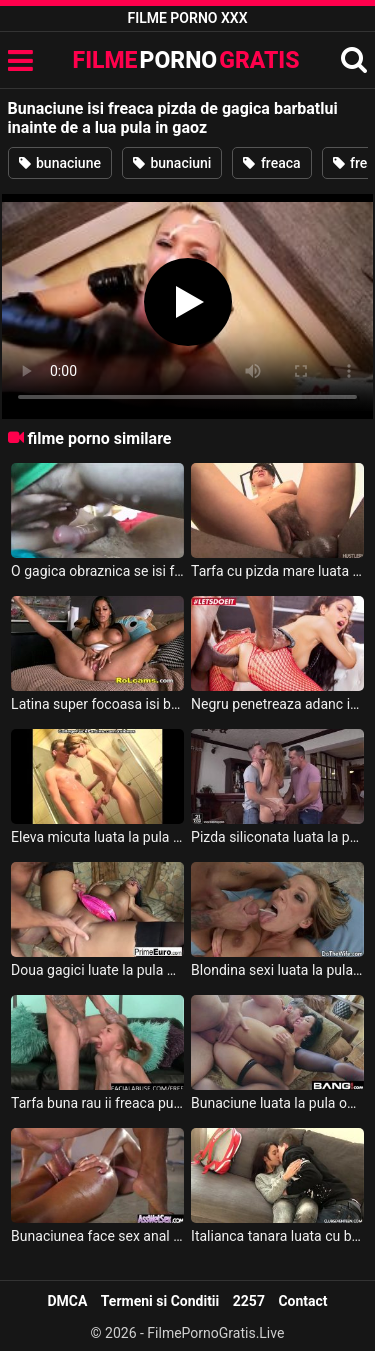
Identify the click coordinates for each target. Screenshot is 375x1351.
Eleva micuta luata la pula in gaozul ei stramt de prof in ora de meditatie (97, 837)
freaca (271, 163)
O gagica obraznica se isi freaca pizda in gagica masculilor (97, 571)
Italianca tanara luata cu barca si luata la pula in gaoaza (277, 1236)
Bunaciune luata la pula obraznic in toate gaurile (277, 1103)
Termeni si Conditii (160, 1301)
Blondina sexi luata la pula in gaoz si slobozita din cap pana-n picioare (277, 970)
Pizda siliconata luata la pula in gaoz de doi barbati (277, 837)
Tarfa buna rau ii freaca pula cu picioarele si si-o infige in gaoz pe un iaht (97, 1103)
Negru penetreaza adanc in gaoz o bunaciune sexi (277, 704)
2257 (249, 1301)
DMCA (67, 1301)
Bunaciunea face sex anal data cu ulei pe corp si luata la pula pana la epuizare (97, 1236)
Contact (302, 1301)
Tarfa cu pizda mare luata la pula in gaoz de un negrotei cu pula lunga (277, 571)
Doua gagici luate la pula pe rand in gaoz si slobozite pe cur (97, 970)
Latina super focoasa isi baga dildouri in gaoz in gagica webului (97, 704)
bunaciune (60, 163)
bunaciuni (172, 163)
